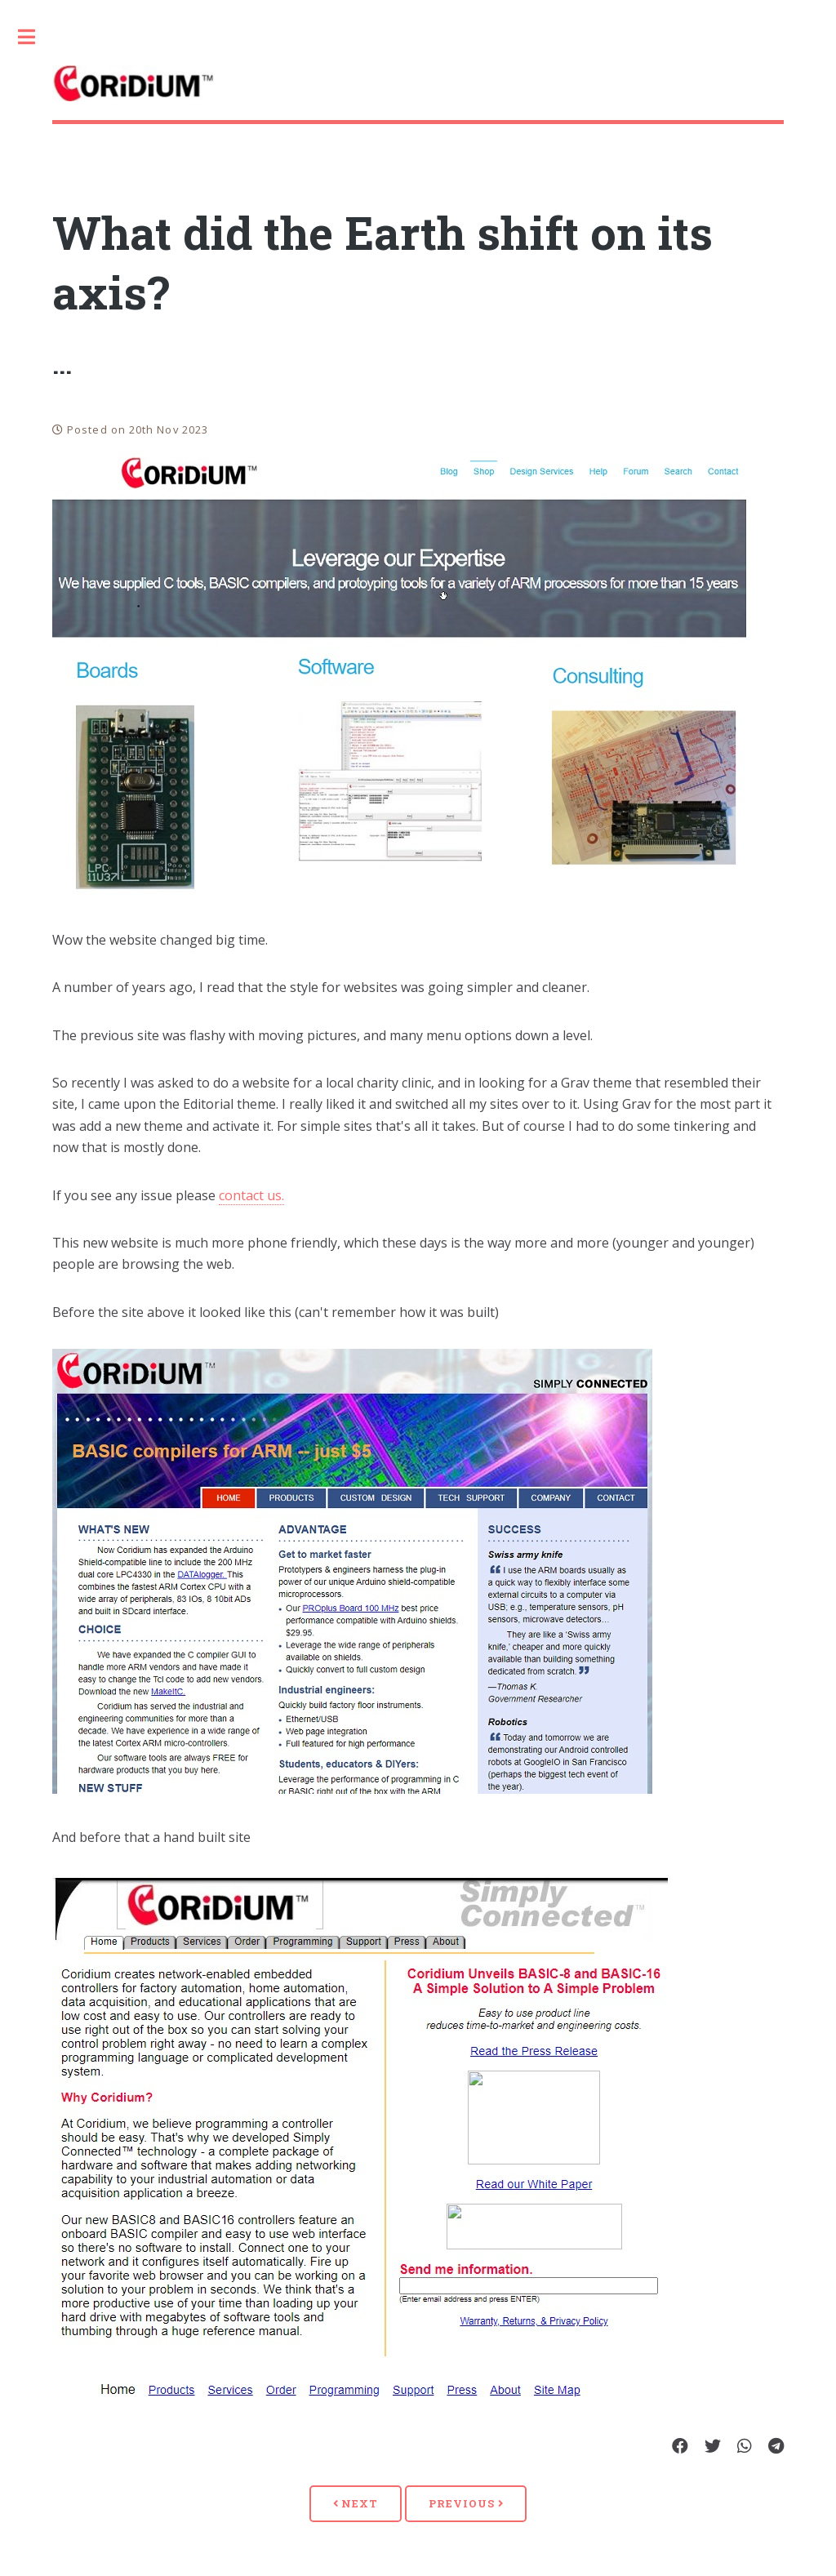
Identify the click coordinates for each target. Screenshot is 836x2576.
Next (356, 2503)
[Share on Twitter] (713, 2447)
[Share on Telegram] (776, 2447)
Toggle (35, 36)
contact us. (251, 1195)
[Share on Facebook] (680, 2447)
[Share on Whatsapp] (744, 2447)
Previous (466, 2503)
